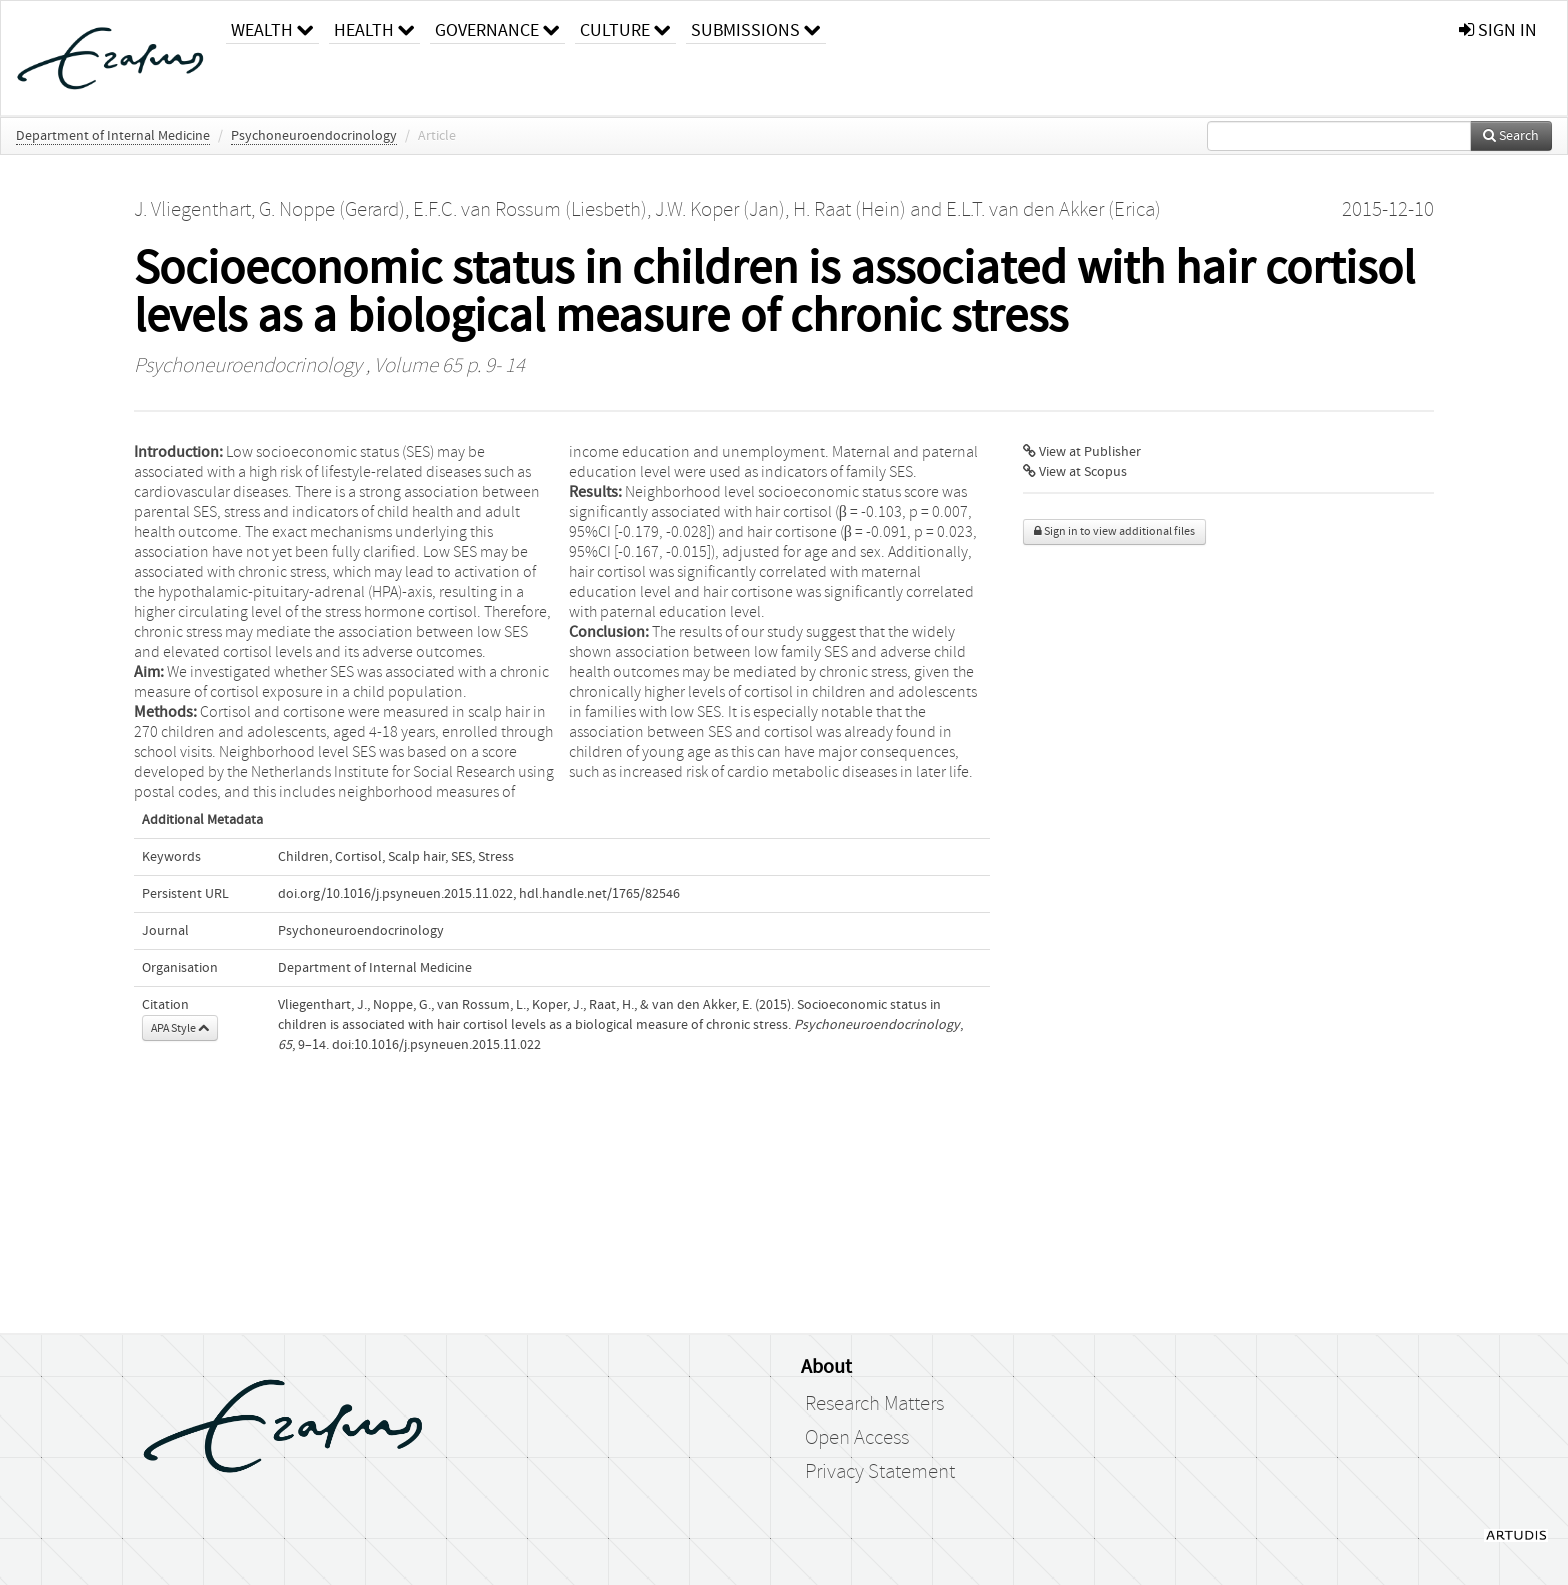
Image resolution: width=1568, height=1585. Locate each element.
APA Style (180, 1028)
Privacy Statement (880, 1472)
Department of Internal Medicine (113, 136)
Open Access (857, 1438)
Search (1511, 136)
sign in (1498, 30)
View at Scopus (1075, 472)
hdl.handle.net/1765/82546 (599, 894)
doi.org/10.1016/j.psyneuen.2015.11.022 (395, 894)
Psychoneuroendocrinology (314, 136)
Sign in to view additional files (1114, 531)
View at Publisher (1082, 452)
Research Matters (874, 1404)
